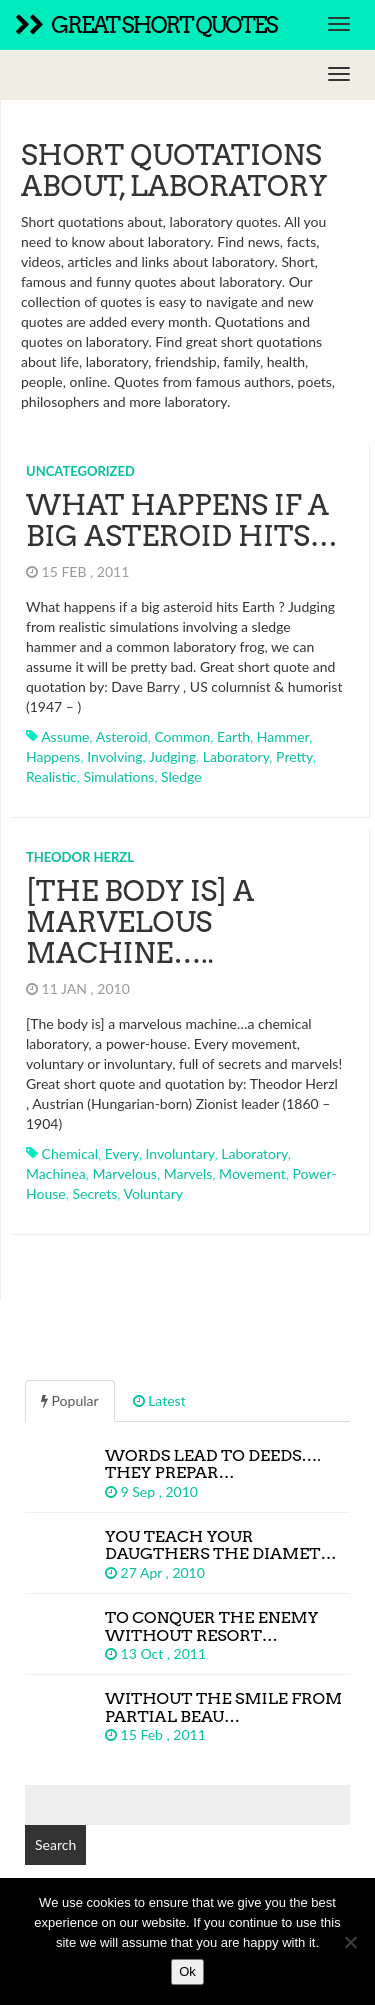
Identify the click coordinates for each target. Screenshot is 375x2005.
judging (172, 756)
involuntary (180, 1153)
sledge (181, 776)
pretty (294, 756)
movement (252, 1173)
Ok (187, 1971)
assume (65, 736)
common (182, 736)
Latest (159, 1400)
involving (114, 756)
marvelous (125, 1173)
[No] (350, 1942)
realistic (51, 776)
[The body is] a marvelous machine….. (140, 922)
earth (233, 736)
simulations (118, 776)
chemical (70, 1153)
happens (53, 756)
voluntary (153, 1193)
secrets (94, 1193)
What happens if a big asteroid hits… (182, 520)
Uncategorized (80, 471)
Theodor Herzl (80, 857)
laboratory (236, 756)
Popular (70, 1400)
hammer (283, 736)
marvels (188, 1173)
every (122, 1153)
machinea (56, 1173)
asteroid (122, 736)
